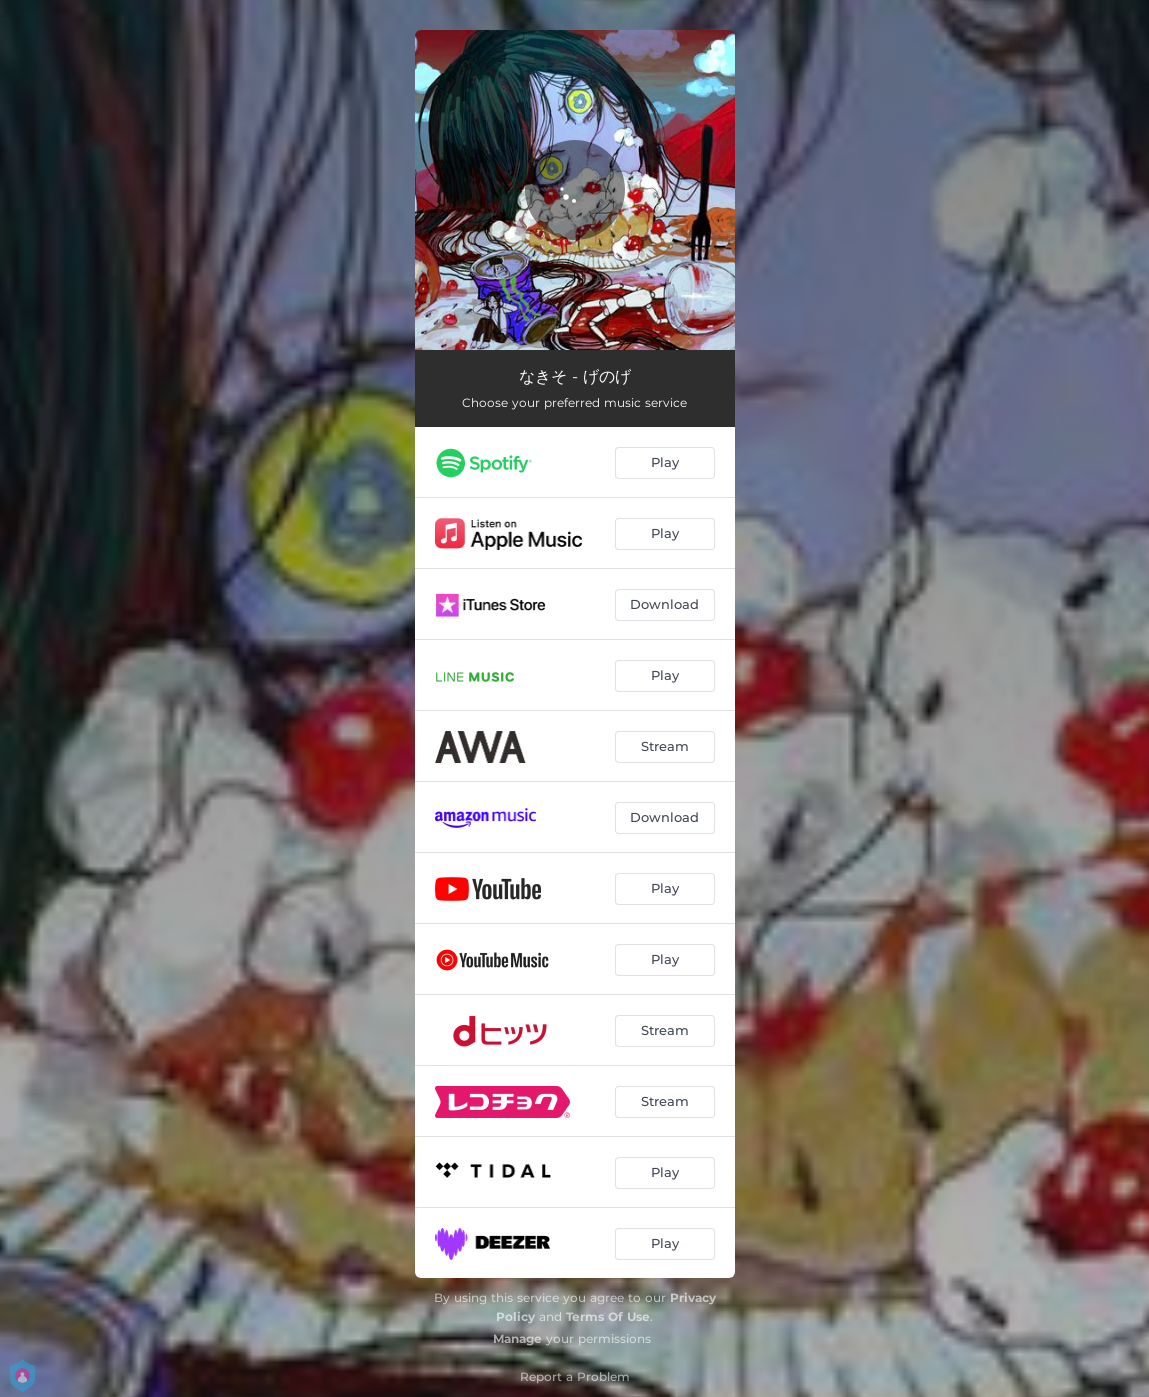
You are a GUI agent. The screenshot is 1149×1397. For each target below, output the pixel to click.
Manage (517, 1338)
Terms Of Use (608, 1316)
